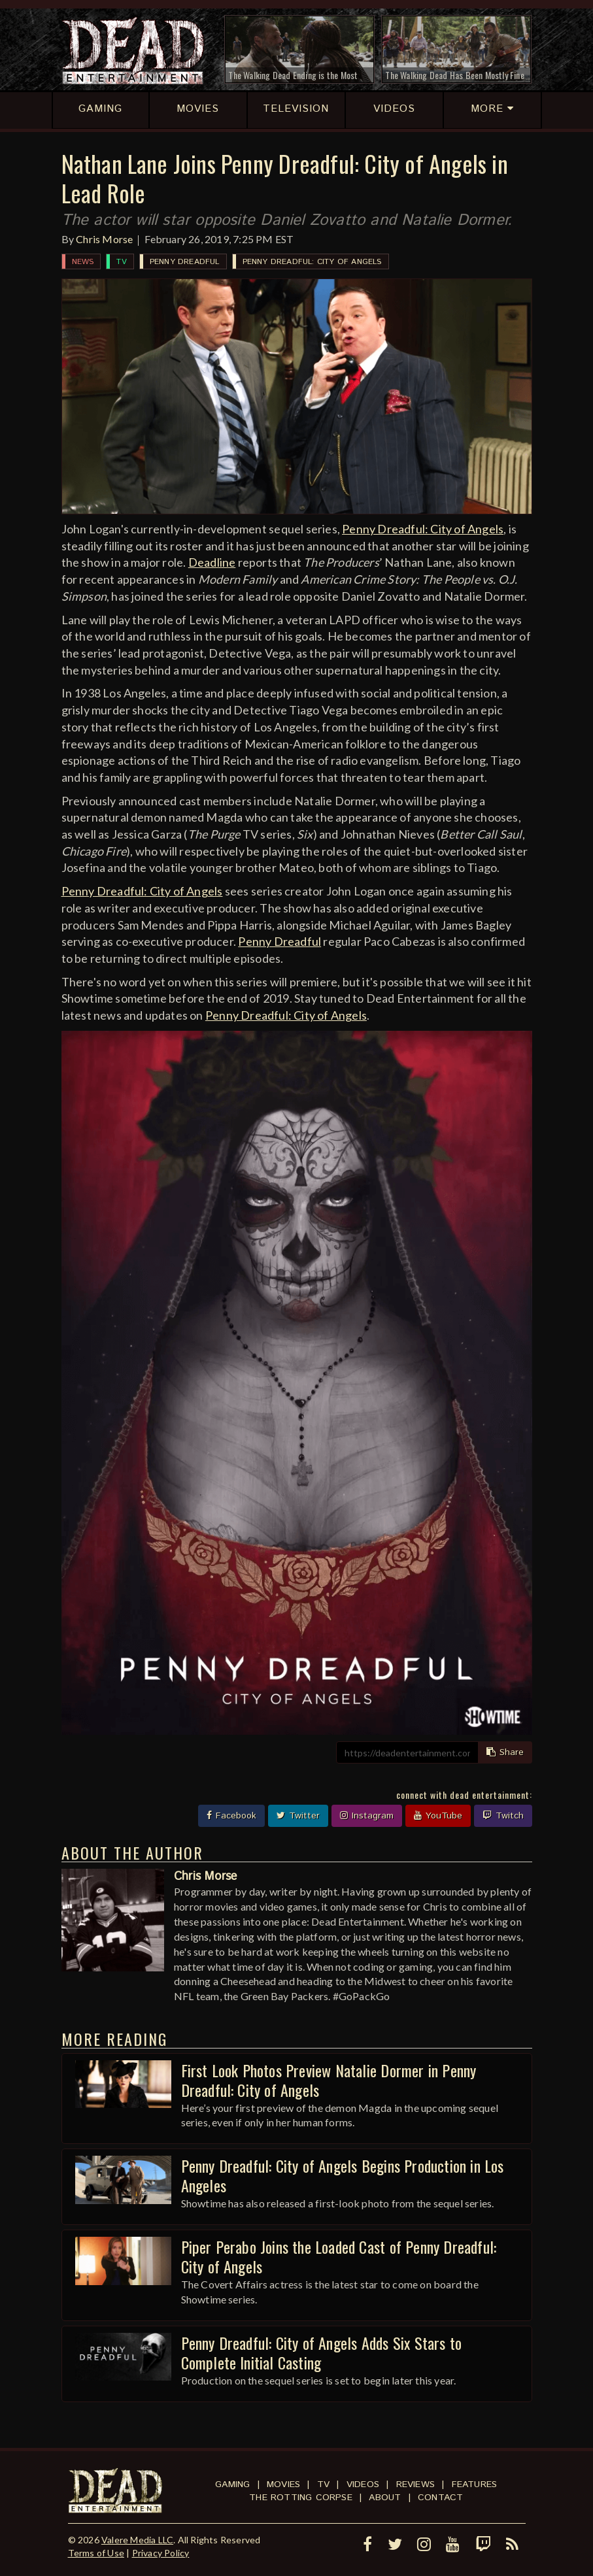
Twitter (298, 1815)
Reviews (415, 2484)
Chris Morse (104, 239)
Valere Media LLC (137, 2539)
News (83, 261)
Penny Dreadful (185, 261)
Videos (363, 2484)
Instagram (367, 1815)
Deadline (212, 562)
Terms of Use (96, 2552)
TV (121, 261)
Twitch (503, 1815)
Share (505, 1752)
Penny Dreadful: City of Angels (312, 261)
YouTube (438, 1815)
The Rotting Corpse (300, 2497)
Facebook (231, 1815)
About (385, 2497)
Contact (440, 2497)
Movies (283, 2484)
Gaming (232, 2484)
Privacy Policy (161, 2552)
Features (475, 2484)
